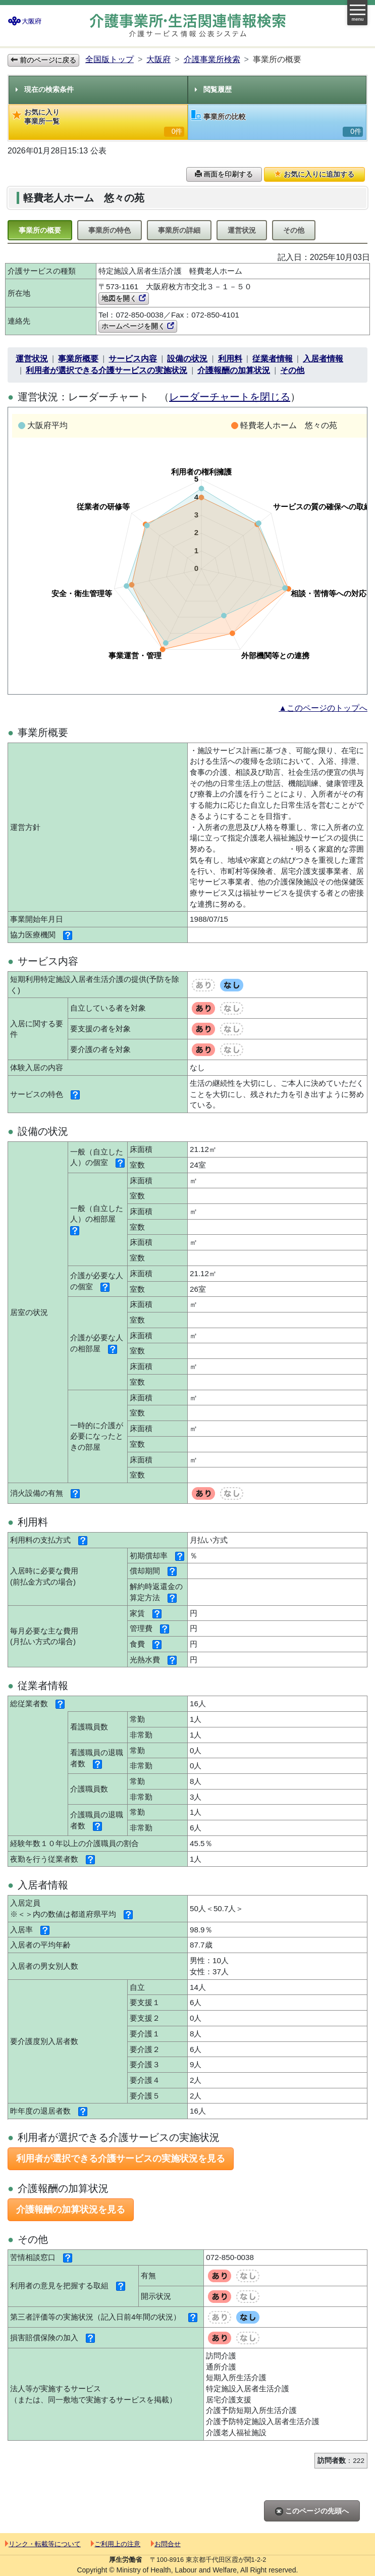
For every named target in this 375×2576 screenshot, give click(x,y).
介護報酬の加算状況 (233, 370)
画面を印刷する (224, 174)
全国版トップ (109, 59)
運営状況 (242, 230)
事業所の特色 (109, 230)
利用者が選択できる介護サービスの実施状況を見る (120, 2158)
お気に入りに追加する (314, 174)
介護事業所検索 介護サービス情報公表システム (187, 25)
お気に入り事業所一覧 (98, 122)
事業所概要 (78, 358)
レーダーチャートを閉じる (229, 396)
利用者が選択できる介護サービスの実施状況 (106, 370)
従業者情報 (272, 358)
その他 (293, 230)
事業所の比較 (277, 123)
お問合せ (166, 2544)
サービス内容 (133, 358)
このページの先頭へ (312, 2511)
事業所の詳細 (179, 230)
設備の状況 (187, 358)
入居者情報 (323, 358)
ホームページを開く (137, 326)
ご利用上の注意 (115, 2544)
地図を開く (123, 298)
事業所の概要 (40, 230)
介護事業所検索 (212, 59)
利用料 (230, 358)
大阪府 (158, 59)
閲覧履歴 (213, 89)
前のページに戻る (43, 60)
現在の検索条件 (45, 89)
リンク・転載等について (43, 2544)
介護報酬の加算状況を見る (70, 2209)
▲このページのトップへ (323, 708)
